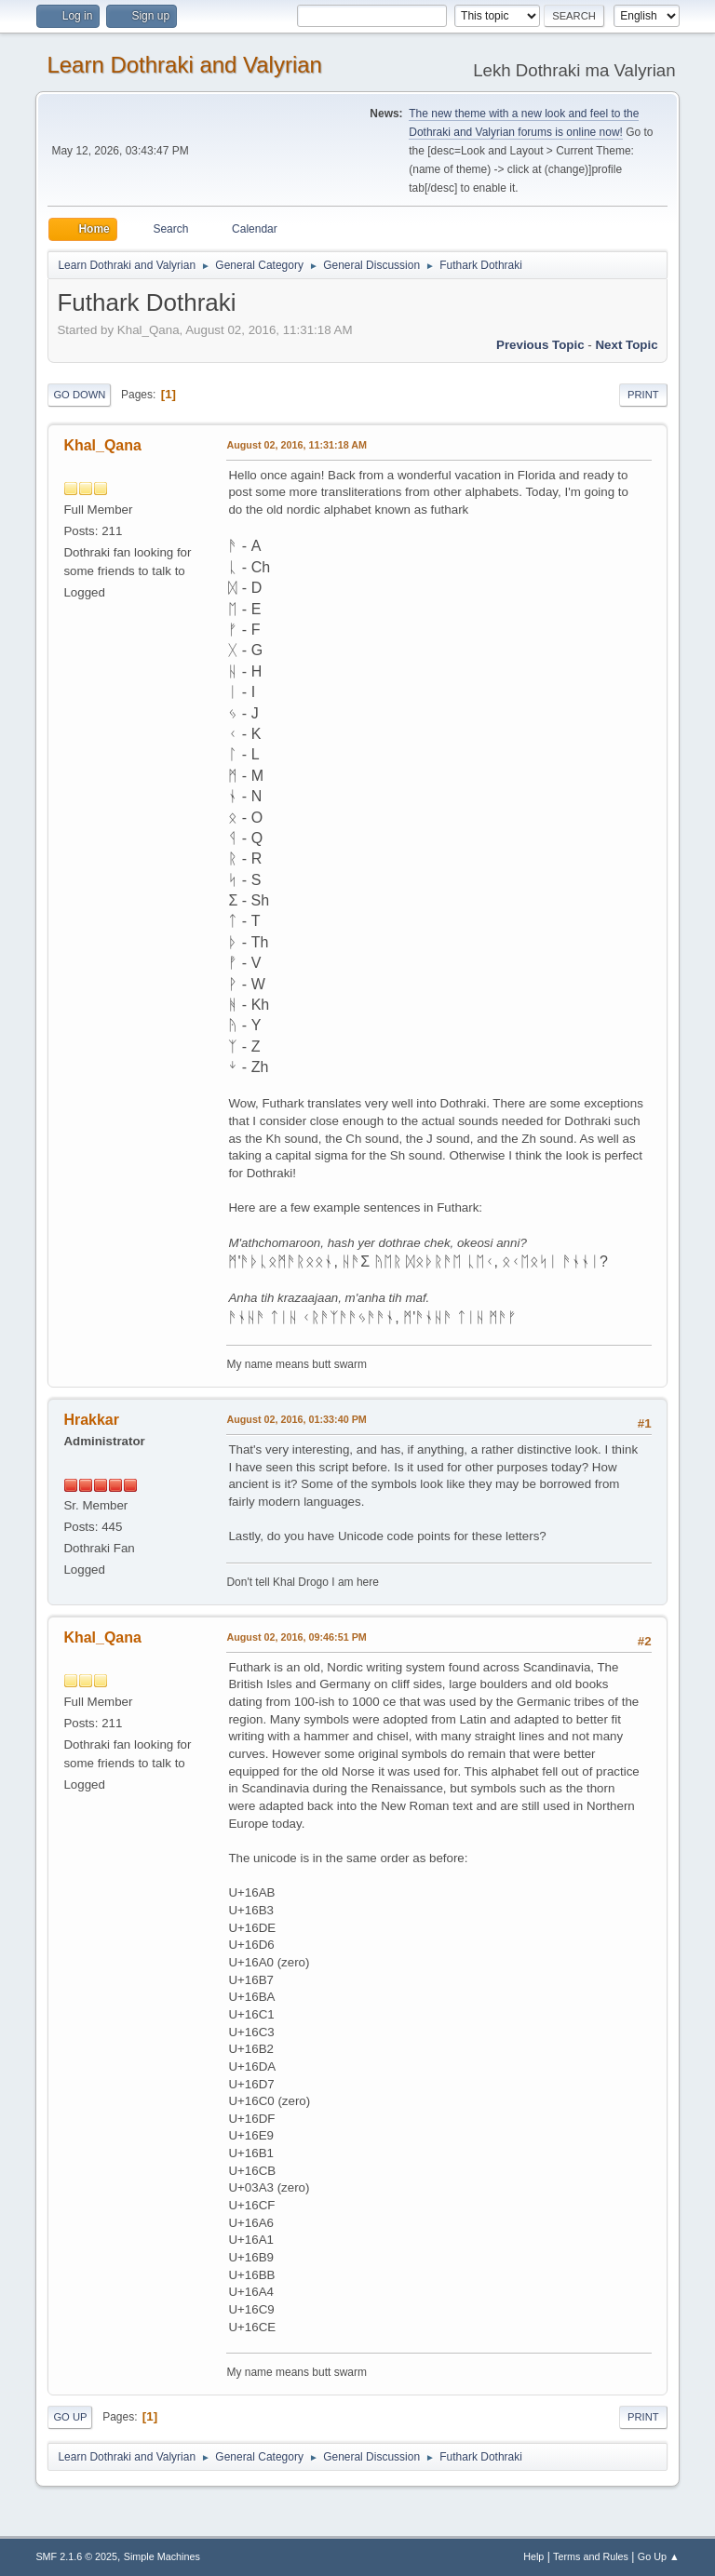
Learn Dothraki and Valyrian (184, 64)
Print (643, 394)
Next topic (626, 345)
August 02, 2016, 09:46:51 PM (296, 1637)
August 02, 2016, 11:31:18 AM (296, 444)
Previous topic (540, 345)
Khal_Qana (102, 445)
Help (533, 2556)
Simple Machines (162, 2556)
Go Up (70, 2416)
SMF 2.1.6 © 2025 (76, 2556)
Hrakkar (91, 1420)
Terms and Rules (590, 2556)
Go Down (79, 394)
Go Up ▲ (659, 2556)
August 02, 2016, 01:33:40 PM (296, 1419)
